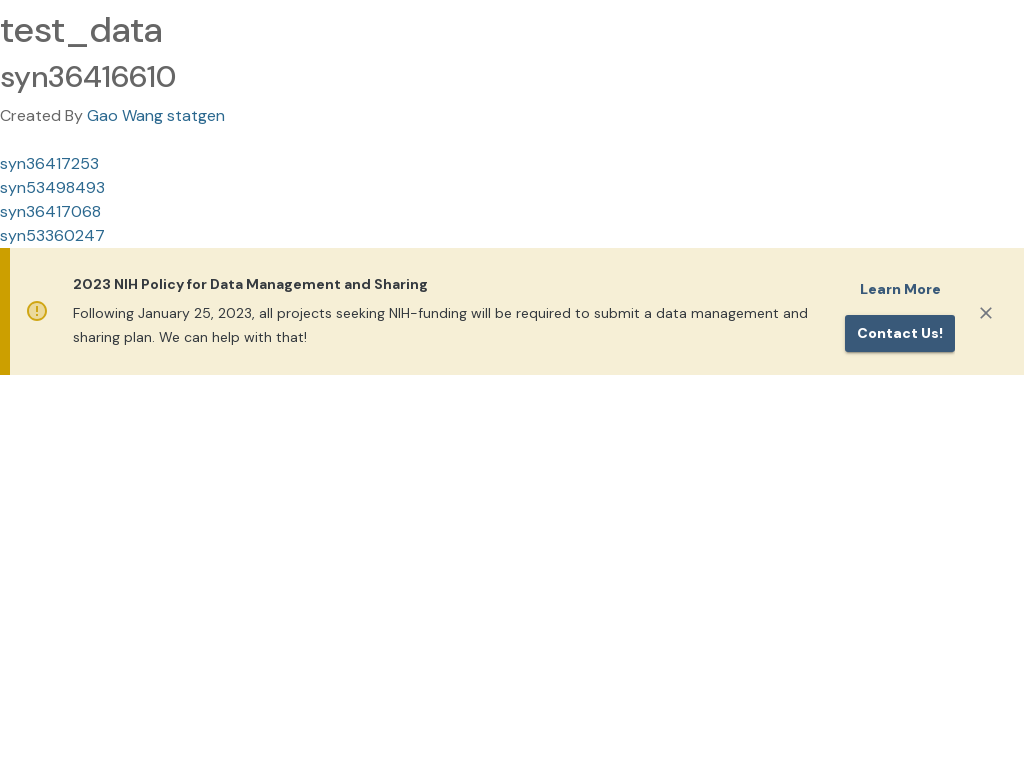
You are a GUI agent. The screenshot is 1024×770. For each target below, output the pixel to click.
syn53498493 (52, 187)
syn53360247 (52, 235)
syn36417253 (49, 163)
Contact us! (900, 333)
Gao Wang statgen (156, 115)
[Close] (986, 313)
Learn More (900, 289)
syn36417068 (50, 211)
